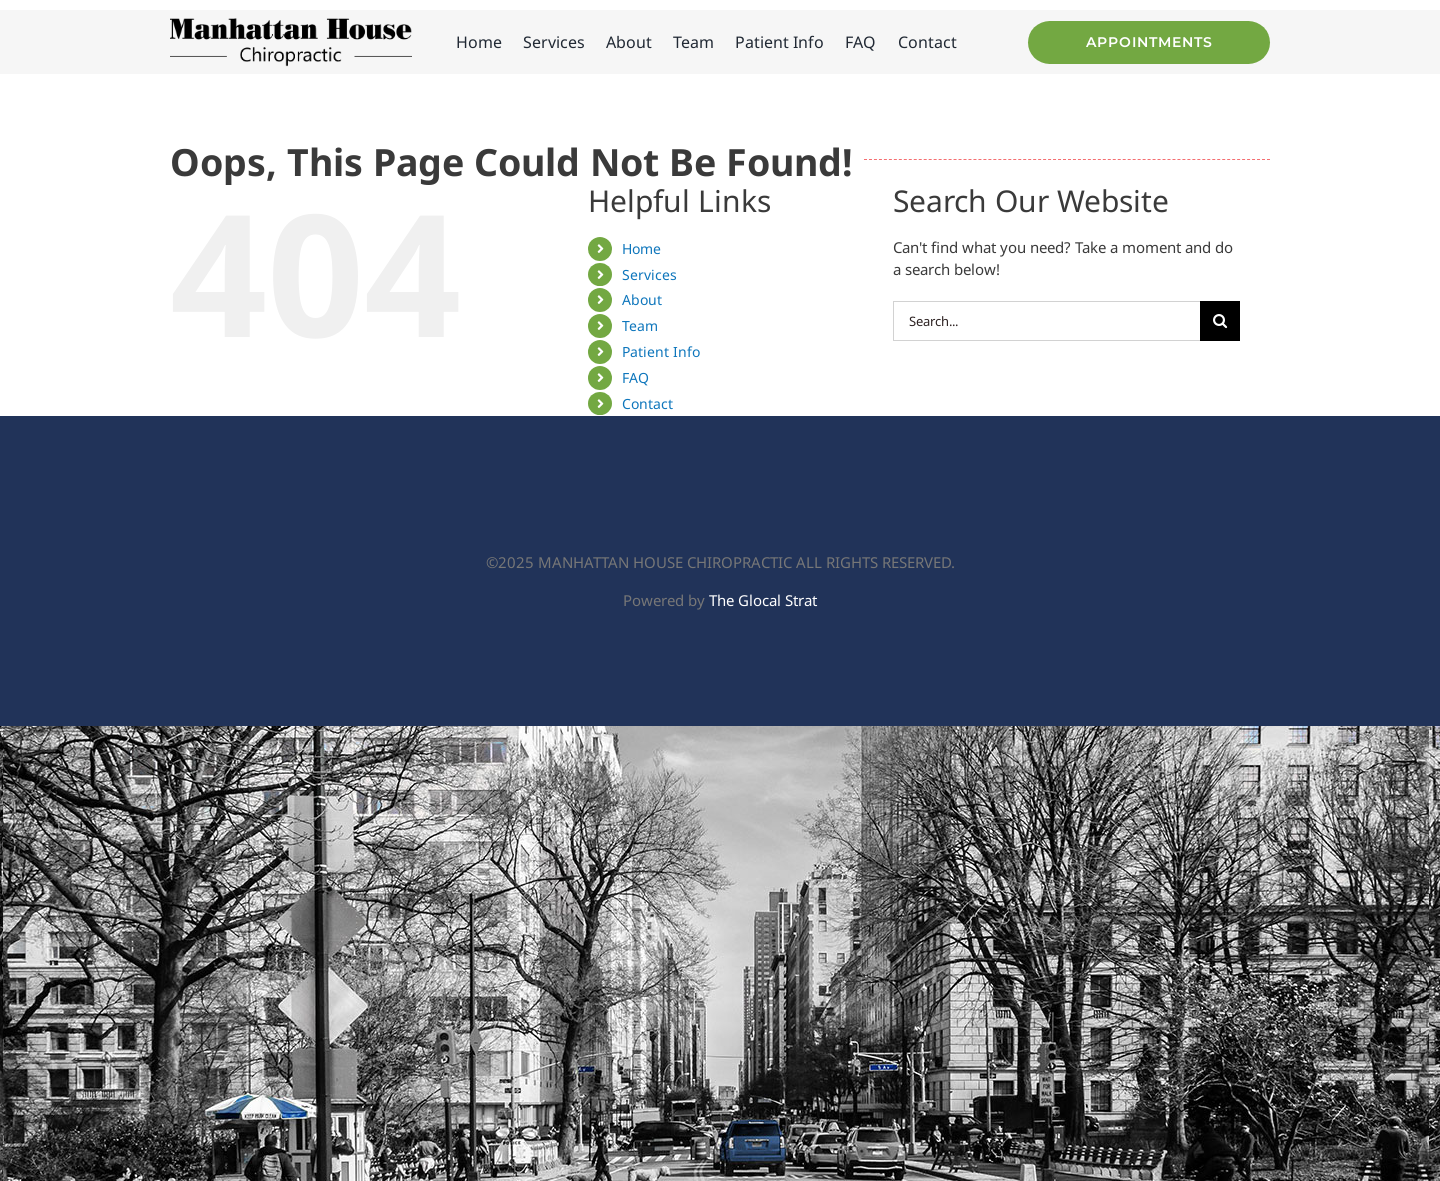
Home (641, 248)
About (642, 299)
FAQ (635, 377)
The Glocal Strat (763, 600)
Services (649, 274)
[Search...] (1046, 321)
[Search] (1220, 321)
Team (640, 325)
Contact (647, 403)
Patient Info (661, 351)
